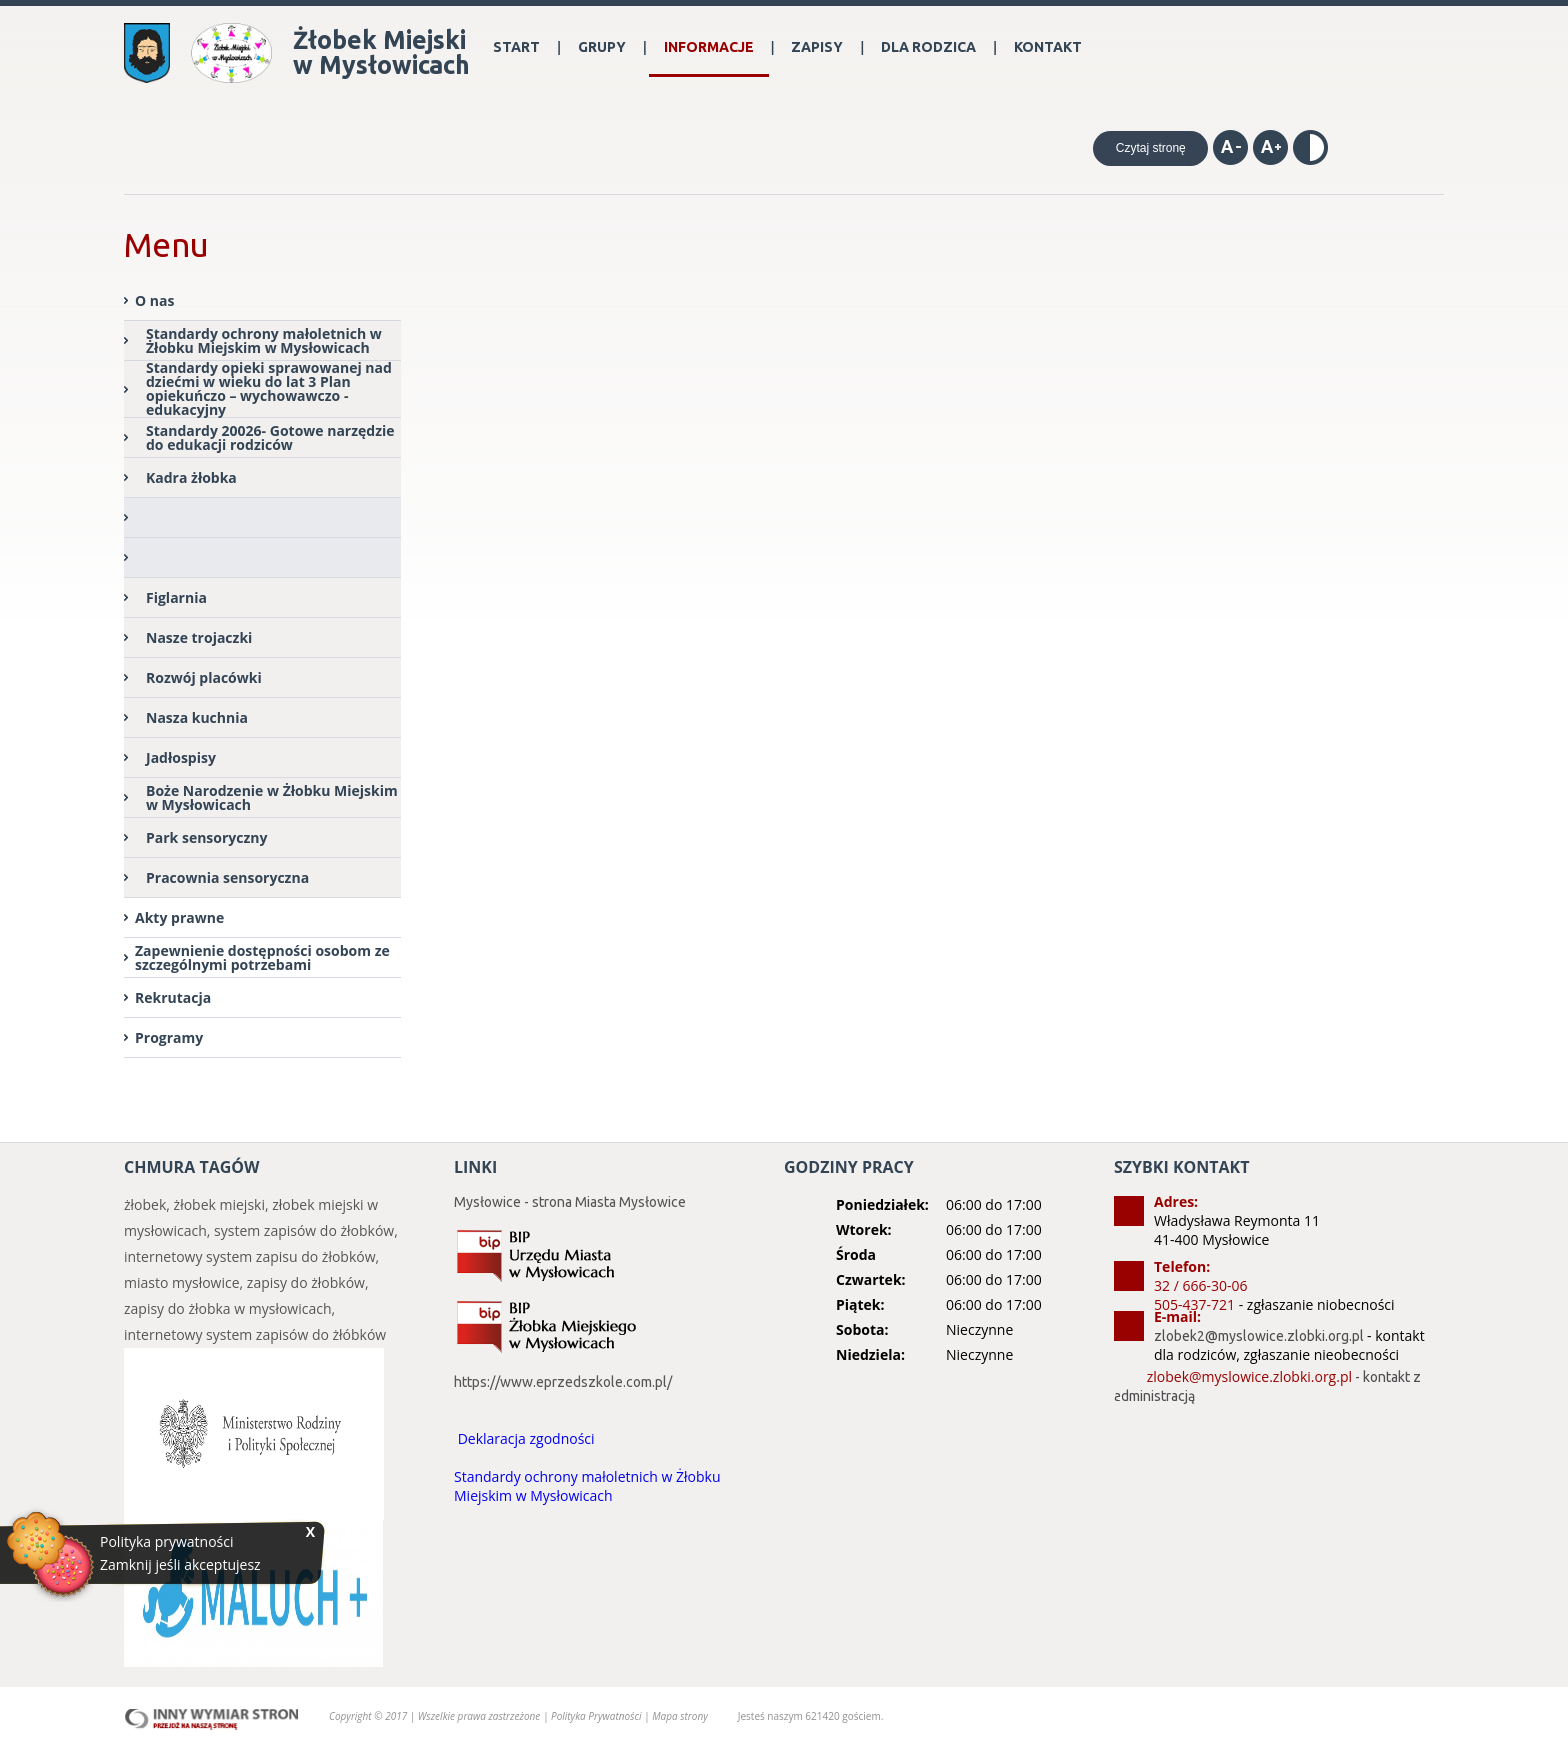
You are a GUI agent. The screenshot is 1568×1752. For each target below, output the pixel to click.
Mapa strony (680, 1716)
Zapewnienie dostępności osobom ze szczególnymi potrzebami (262, 957)
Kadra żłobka (191, 477)
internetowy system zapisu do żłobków (250, 1256)
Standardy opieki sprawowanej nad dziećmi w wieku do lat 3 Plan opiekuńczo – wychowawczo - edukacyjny (269, 389)
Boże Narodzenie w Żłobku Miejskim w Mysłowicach (272, 797)
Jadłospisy (181, 757)
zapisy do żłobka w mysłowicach (228, 1308)
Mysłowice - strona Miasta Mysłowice (570, 1202)
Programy (169, 1037)
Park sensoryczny (207, 837)
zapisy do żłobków (306, 1282)
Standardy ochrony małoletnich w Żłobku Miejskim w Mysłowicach (264, 340)
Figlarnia (176, 597)
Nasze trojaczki (199, 637)
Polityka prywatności (167, 1542)
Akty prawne (179, 917)
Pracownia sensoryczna (227, 877)
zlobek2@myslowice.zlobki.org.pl (1259, 1336)
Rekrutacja (173, 997)
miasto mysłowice (182, 1282)
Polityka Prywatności (597, 1716)
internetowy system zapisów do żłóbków (255, 1334)
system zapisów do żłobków (304, 1230)
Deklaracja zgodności (526, 1438)
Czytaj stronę (1151, 148)
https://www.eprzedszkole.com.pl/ (563, 1382)
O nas (154, 300)
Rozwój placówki (204, 677)
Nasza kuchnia (197, 717)
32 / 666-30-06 (1200, 1285)
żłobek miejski (219, 1204)
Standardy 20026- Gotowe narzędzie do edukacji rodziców (270, 437)
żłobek (145, 1204)
